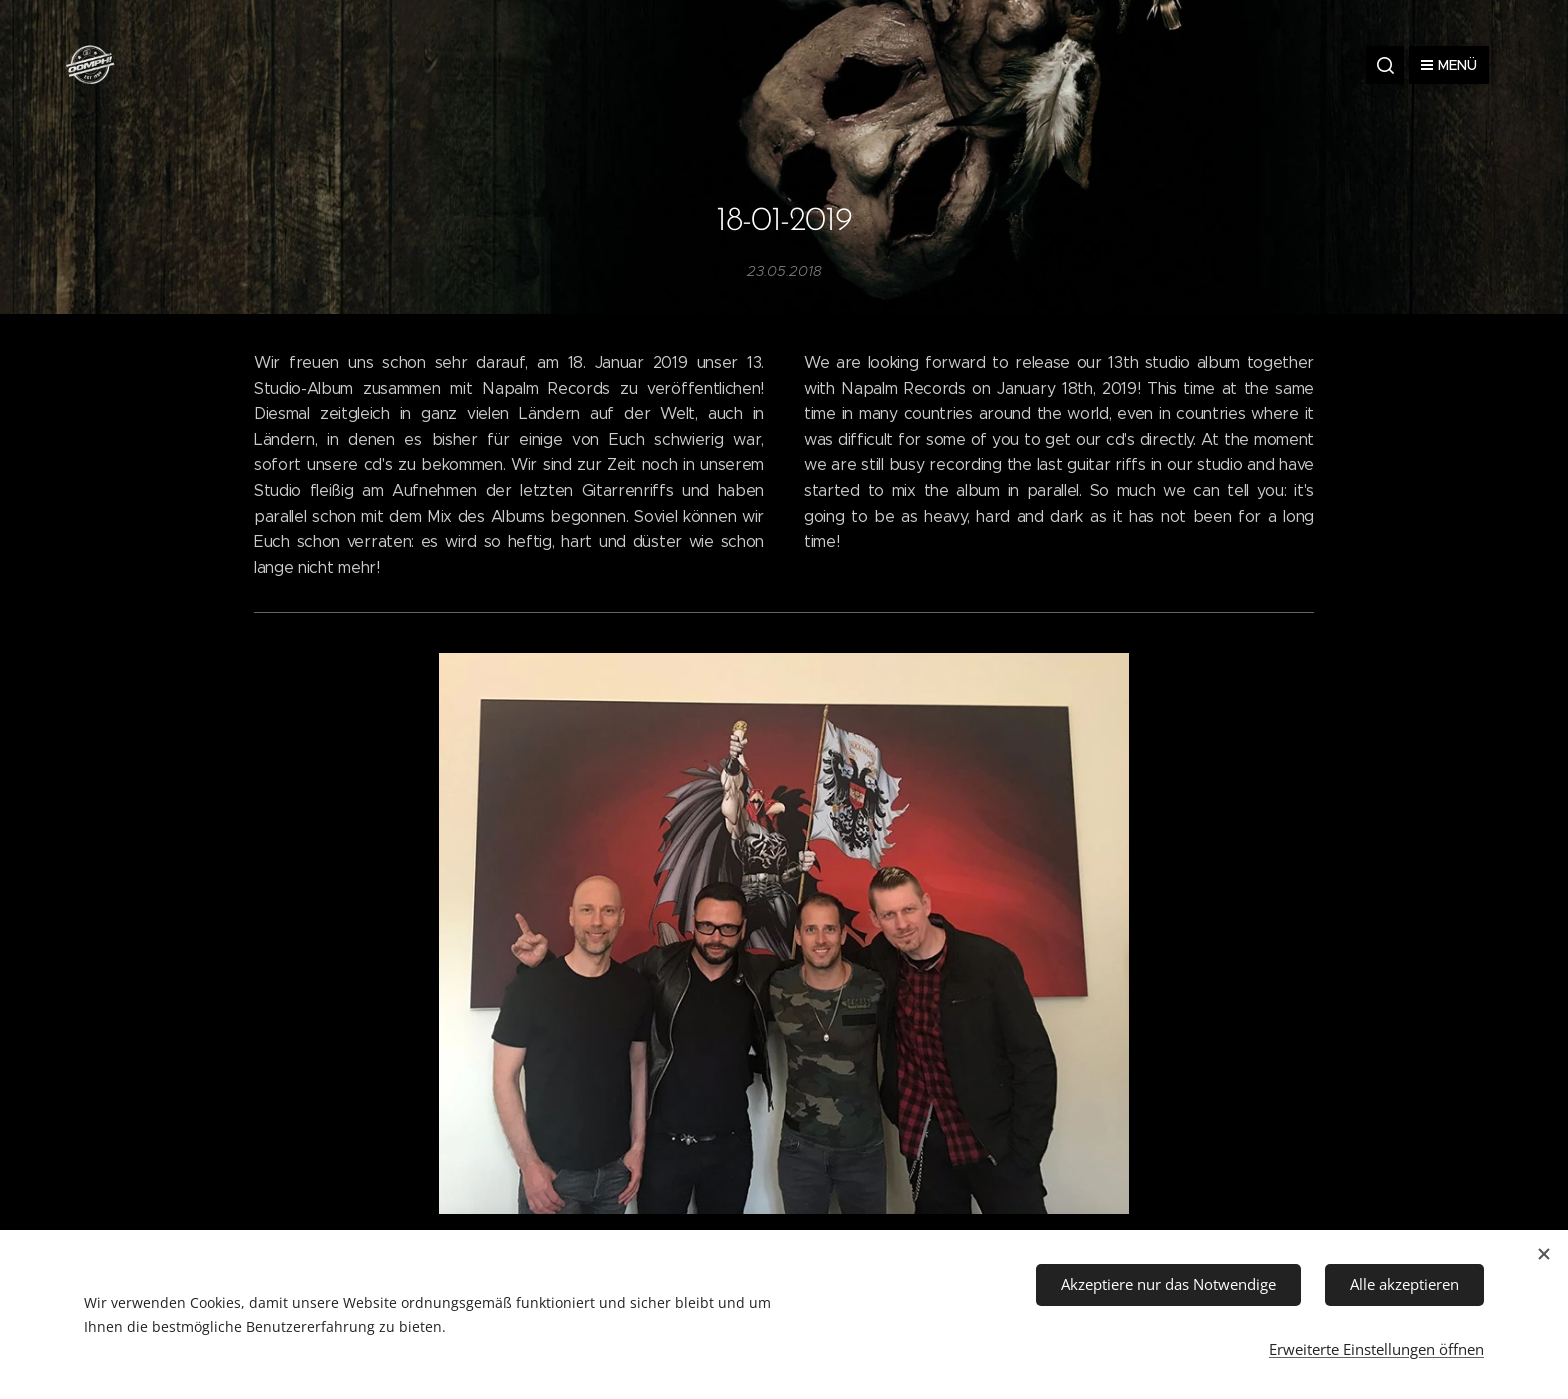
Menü (1449, 65)
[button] (1385, 65)
